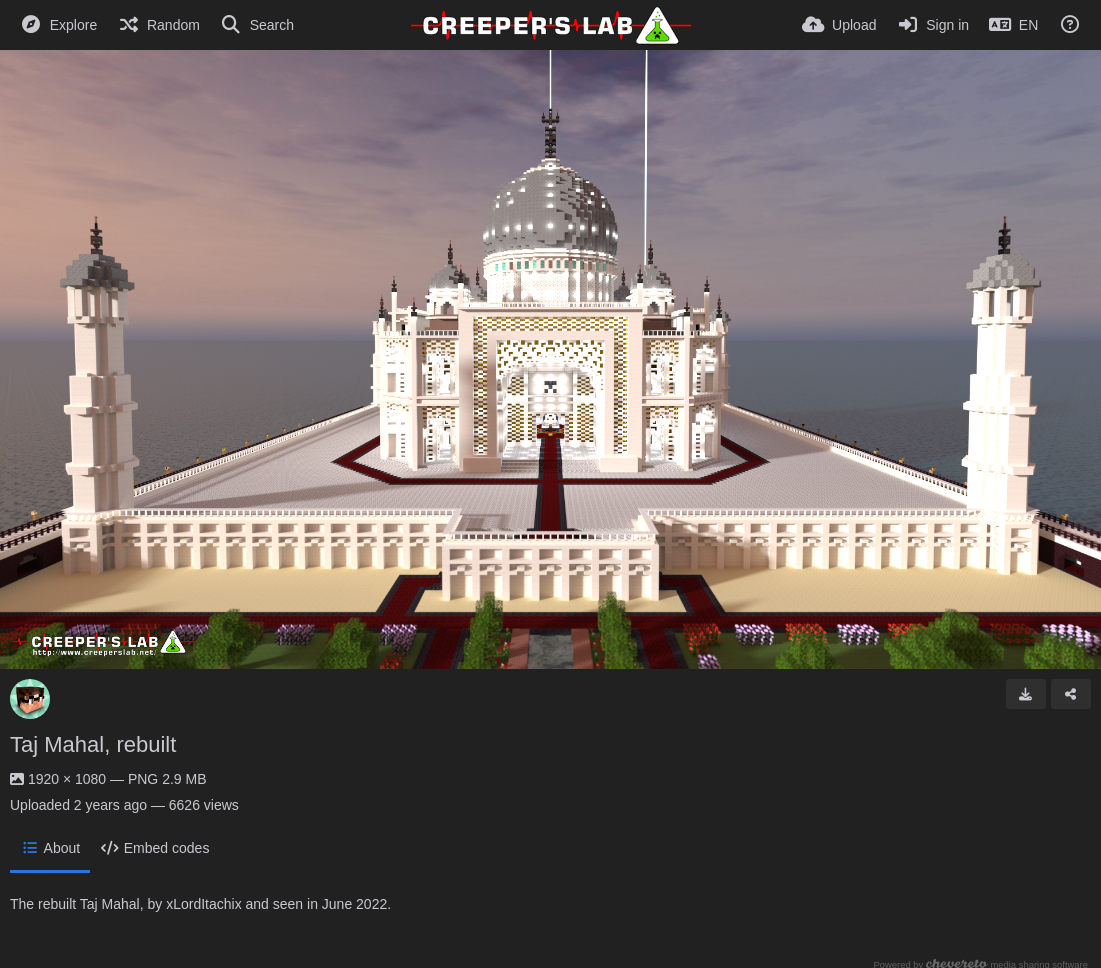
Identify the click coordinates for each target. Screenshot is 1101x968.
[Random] (158, 25)
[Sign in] (932, 25)
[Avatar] (30, 699)
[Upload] (839, 25)
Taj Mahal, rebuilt (93, 744)
